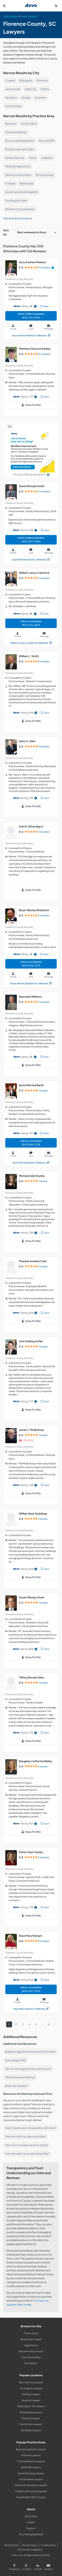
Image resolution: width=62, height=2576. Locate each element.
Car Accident (29, 123)
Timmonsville (13, 106)
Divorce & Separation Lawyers (31, 2485)
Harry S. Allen (27, 741)
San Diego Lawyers (31, 2430)
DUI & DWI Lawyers (31, 2467)
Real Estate (27, 183)
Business (10, 123)
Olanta (45, 89)
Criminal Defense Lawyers (31, 2461)
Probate (10, 183)
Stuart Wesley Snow (31, 1597)
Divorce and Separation (19, 140)
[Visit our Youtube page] (48, 2566)
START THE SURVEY (22, 467)
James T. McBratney (31, 1430)
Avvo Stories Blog (31, 2357)
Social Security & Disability (21, 192)
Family (33, 157)
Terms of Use (11, 2545)
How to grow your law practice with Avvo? (30, 2128)
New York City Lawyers (31, 2382)
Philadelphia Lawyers (31, 2412)
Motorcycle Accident (18, 175)
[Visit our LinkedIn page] (37, 2566)
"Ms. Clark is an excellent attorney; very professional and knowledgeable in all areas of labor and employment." (31, 1302)
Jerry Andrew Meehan (32, 262)
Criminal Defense (15, 132)
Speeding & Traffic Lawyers (31, 2497)
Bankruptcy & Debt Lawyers (31, 2449)
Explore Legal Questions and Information (30, 2051)
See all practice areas (16, 218)
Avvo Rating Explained (31, 2534)
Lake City (30, 89)
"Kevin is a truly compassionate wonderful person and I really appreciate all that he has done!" (32, 1122)
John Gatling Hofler (31, 1341)
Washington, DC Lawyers (31, 2406)
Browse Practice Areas (31, 2351)
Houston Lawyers (31, 2400)
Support (31, 2528)
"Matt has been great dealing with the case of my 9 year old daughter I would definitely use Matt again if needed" (31, 386)
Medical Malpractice (17, 166)
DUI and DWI (46, 140)
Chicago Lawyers (31, 2394)
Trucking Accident (16, 200)
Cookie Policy (48, 2545)
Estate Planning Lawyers (31, 2473)
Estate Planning (14, 157)
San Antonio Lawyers (31, 2424)
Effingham (26, 80)
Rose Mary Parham (30, 1935)
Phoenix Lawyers (31, 2418)
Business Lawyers (31, 2455)
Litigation (47, 157)
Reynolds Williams (30, 996)
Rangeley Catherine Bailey (35, 1761)
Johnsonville (12, 89)
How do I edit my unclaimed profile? (27, 2153)
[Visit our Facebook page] (15, 2566)
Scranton (40, 97)
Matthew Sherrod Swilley (34, 348)
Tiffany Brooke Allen (31, 1677)
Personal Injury (45, 175)
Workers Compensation (20, 209)
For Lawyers (31, 2363)
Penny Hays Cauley (31, 1852)
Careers (31, 2522)
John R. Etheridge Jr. (31, 826)
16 (48, 2024)
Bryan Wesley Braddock (34, 910)
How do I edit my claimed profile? (25, 2136)
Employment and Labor (19, 149)
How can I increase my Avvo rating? (26, 2145)
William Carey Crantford (34, 572)
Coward (10, 80)
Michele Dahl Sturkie (31, 1176)
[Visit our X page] (26, 2566)
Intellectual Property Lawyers (31, 2491)
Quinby (25, 97)
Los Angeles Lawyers (31, 2388)
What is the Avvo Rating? (20, 2077)
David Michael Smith (31, 486)
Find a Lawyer (31, 2333)
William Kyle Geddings (33, 1513)
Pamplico (11, 97)
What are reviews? (16, 2086)
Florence (42, 80)
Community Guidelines (29, 2549)
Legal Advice (31, 2345)
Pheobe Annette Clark (33, 1261)
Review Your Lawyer (31, 2339)
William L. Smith (29, 656)
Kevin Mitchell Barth (31, 1085)
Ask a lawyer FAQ (15, 2060)
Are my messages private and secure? (28, 2068)
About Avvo (31, 2516)
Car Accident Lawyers (31, 2479)
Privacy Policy (29, 2545)
